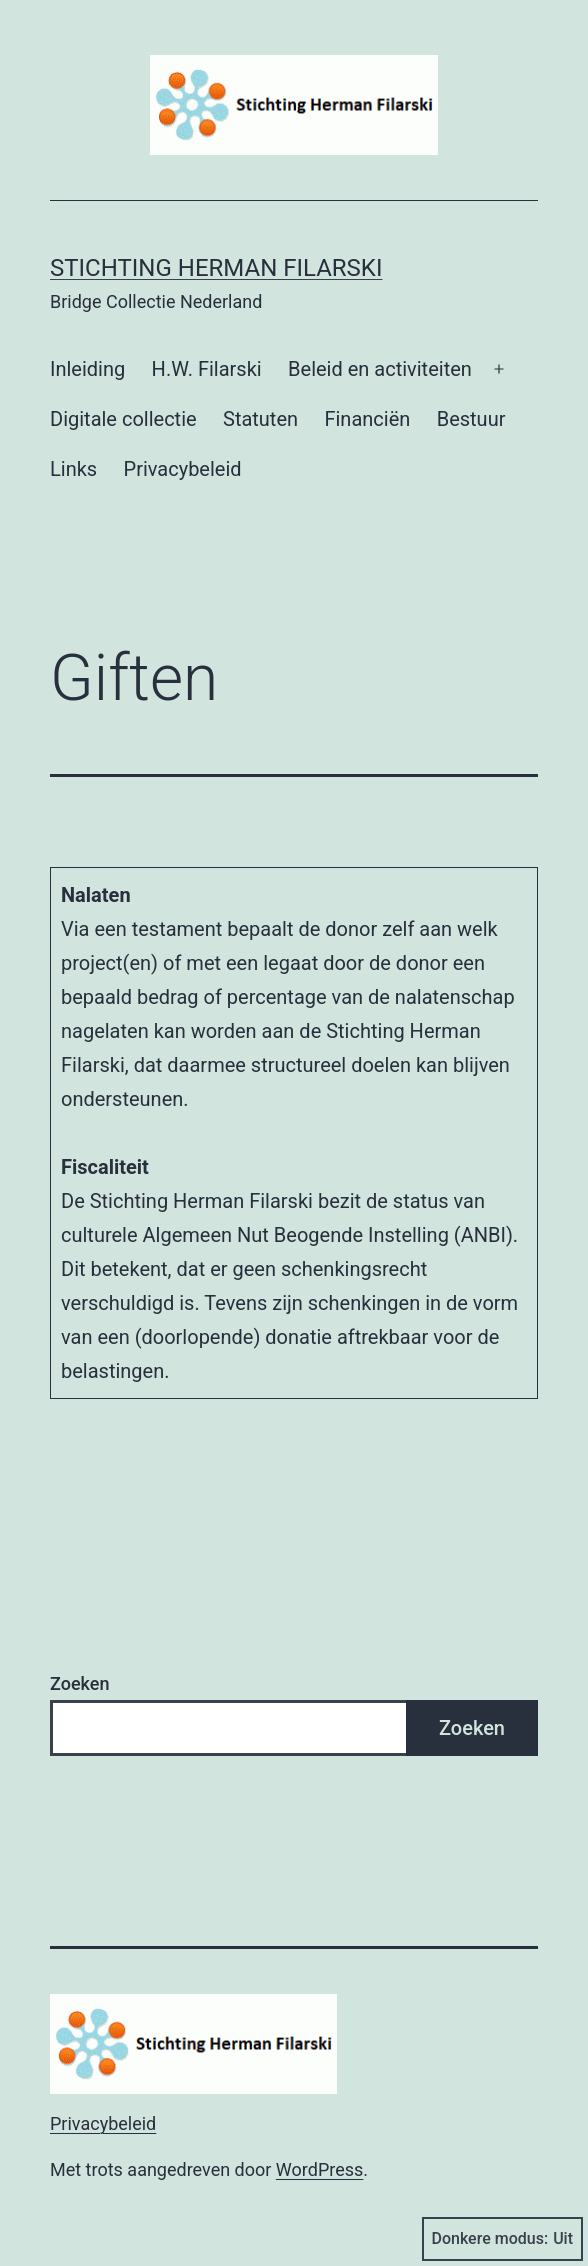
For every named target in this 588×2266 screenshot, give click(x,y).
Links (73, 469)
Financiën (367, 419)
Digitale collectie (123, 419)
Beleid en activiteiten (380, 369)
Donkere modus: (503, 2239)
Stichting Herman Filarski (216, 268)
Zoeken (79, 1683)
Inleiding (87, 369)
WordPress (319, 2169)
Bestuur (471, 419)
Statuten (260, 419)
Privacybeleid (183, 469)
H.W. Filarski (207, 369)
